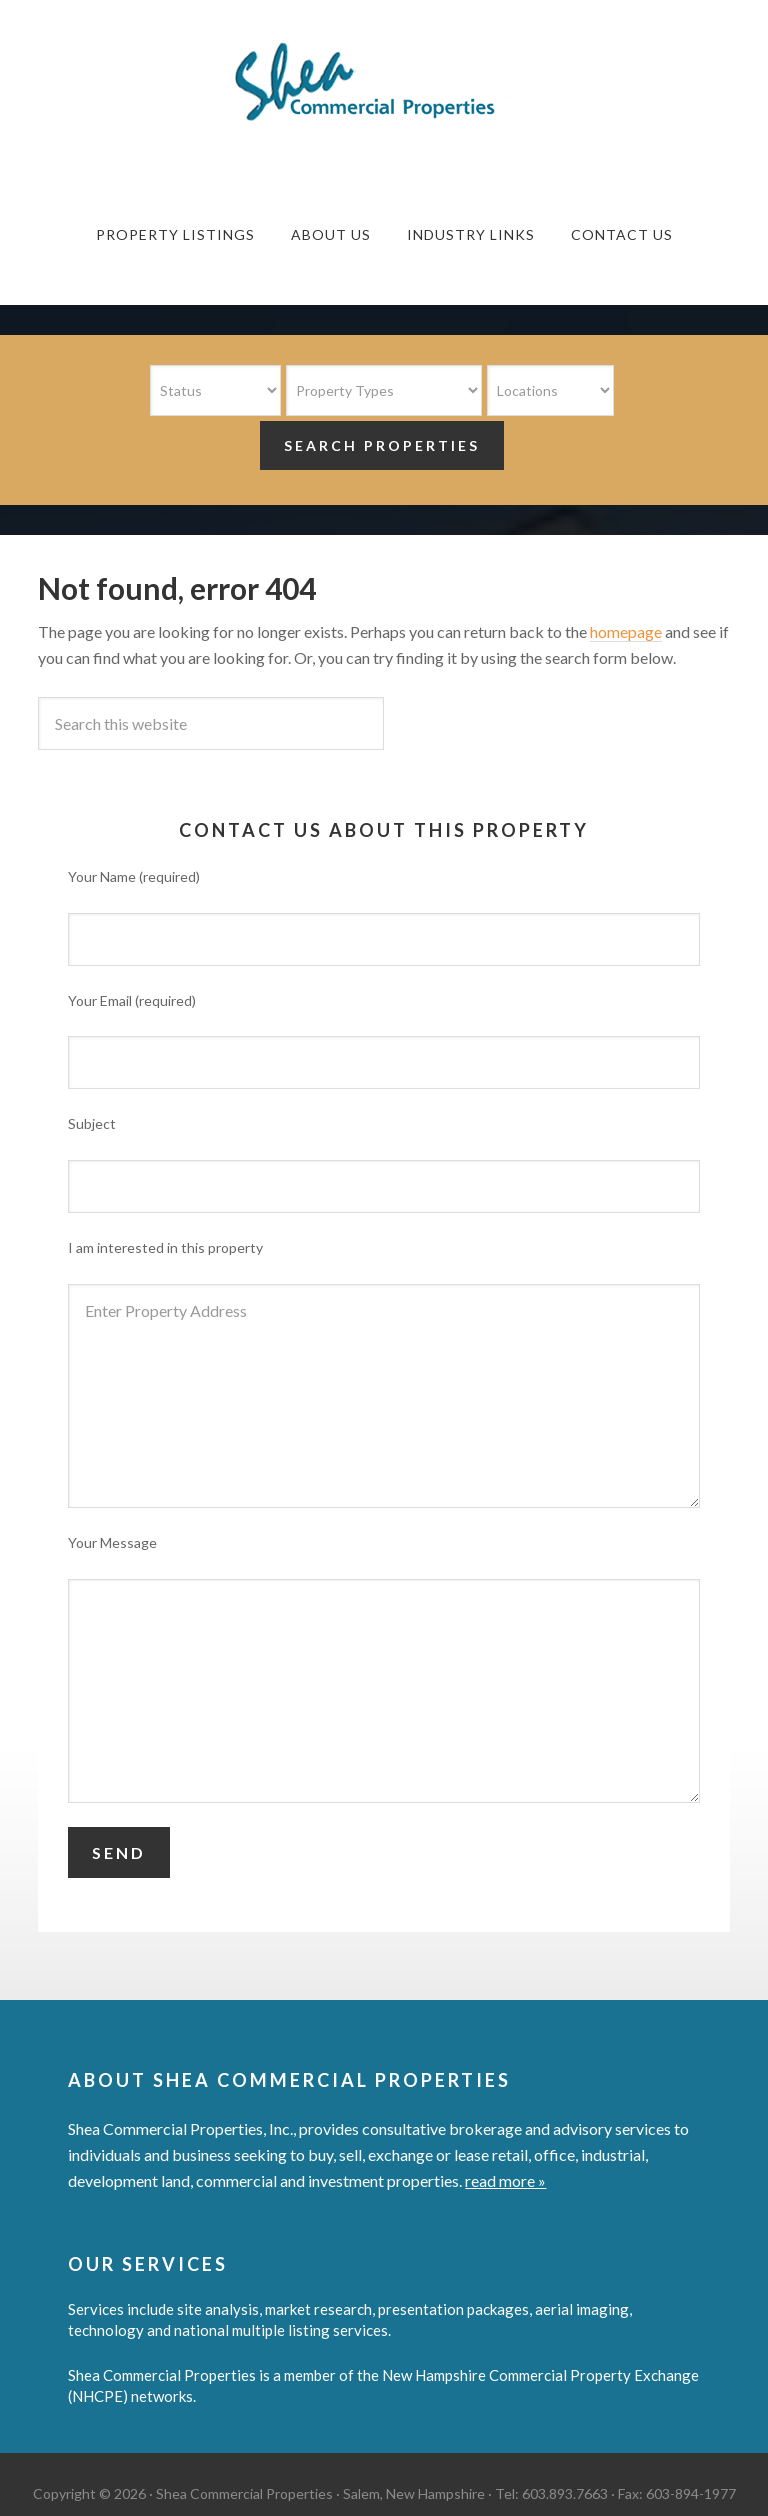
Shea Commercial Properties (384, 82)
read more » (505, 2180)
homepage (626, 631)
